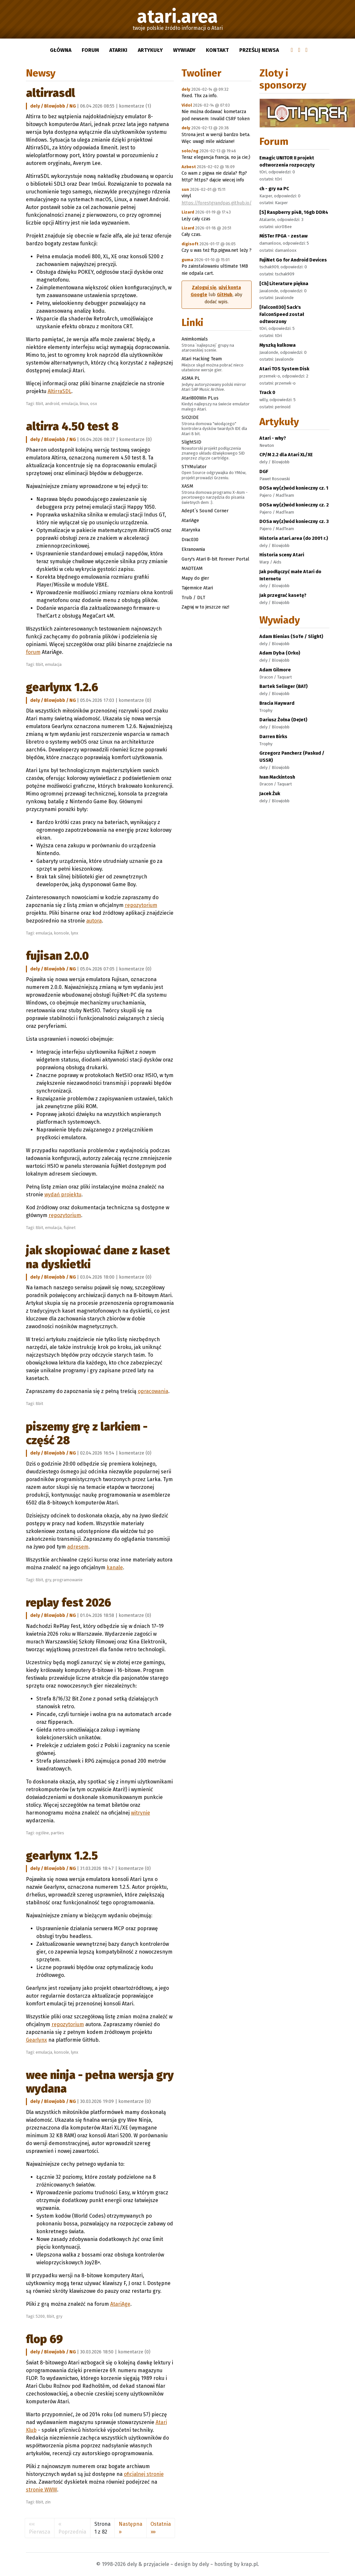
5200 (40, 2316)
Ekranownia (193, 549)
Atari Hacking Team (202, 359)
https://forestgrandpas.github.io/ (217, 203)
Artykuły (150, 50)
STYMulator (194, 467)
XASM (187, 486)
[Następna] (130, 2528)
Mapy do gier (195, 578)
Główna (60, 50)
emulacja (69, 403)
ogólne (42, 1832)
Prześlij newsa (259, 50)
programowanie (68, 1579)
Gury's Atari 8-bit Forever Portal (215, 559)
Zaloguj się (204, 287)
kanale (115, 1567)
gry (48, 1579)
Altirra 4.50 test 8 (72, 426)
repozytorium (141, 905)
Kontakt (217, 50)
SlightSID (191, 442)
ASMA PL (191, 378)
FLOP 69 (44, 2339)
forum (33, 652)
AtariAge (120, 2304)
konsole (61, 933)
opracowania (153, 1391)
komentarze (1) (135, 106)
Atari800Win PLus (200, 398)
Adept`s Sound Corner (205, 511)
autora (94, 921)
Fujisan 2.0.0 (57, 956)
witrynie (140, 1813)
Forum (90, 50)
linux (84, 403)
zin (48, 2502)
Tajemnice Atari (197, 588)
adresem (78, 1547)
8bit (39, 403)
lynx (74, 933)
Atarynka (191, 530)
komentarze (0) (135, 439)
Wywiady (184, 50)
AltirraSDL (50, 93)
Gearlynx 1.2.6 (62, 687)
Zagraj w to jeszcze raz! (205, 607)
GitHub (224, 294)
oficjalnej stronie (144, 2474)
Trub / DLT (193, 597)
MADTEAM (192, 568)
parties (57, 1832)
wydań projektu (62, 1194)
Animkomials (195, 339)
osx (93, 403)
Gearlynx (36, 2040)
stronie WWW (41, 2490)
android (52, 403)
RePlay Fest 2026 (68, 1602)
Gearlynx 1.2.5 (62, 1855)
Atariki (118, 50)
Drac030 (190, 539)
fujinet (70, 1227)
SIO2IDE (190, 417)
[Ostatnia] (160, 2528)
